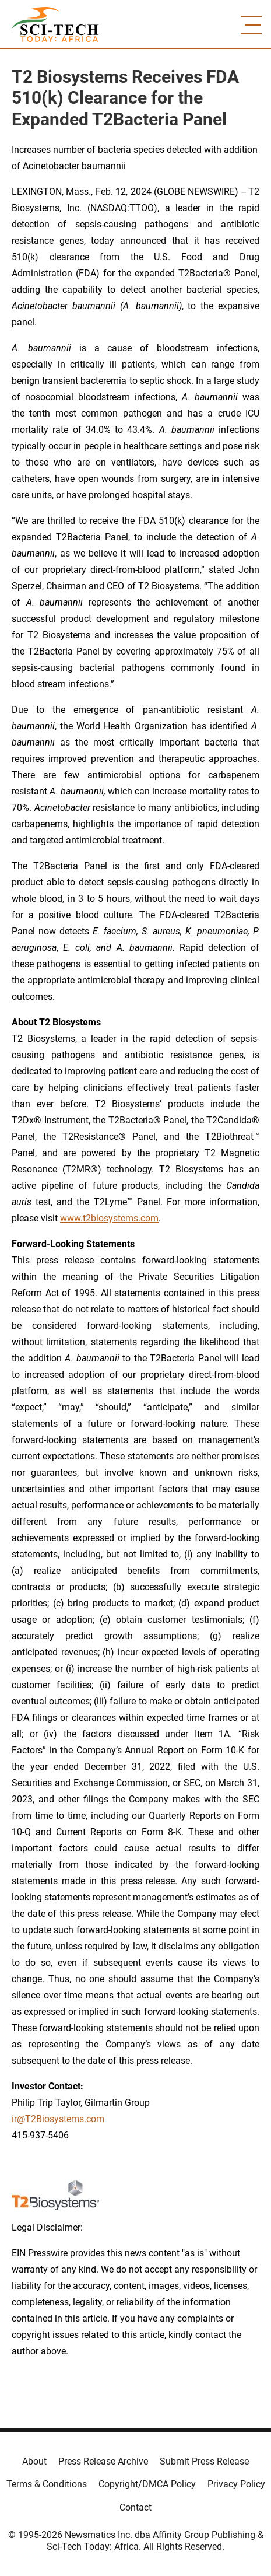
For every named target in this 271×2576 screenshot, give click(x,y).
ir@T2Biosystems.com (58, 2118)
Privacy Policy (236, 2484)
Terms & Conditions (46, 2484)
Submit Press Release (204, 2461)
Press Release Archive (103, 2461)
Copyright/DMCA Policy (147, 2484)
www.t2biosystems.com (109, 1218)
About (34, 2461)
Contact (135, 2507)
